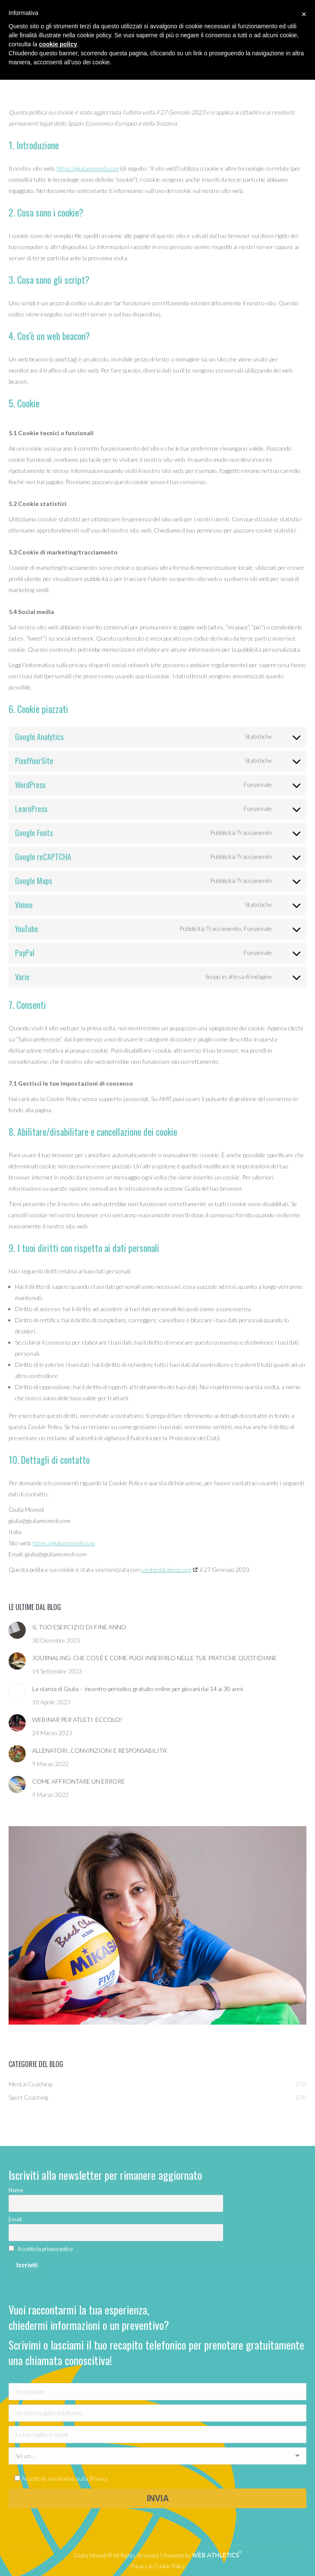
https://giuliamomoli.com (88, 168)
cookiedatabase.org (166, 1569)
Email (15, 2219)
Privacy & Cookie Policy (157, 2566)
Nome (16, 2190)
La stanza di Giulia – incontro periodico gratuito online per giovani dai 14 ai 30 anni (137, 1688)
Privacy (98, 2478)
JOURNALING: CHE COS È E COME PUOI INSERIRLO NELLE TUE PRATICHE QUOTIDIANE (154, 1657)
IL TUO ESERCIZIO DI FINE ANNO (79, 1627)
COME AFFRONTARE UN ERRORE (78, 1781)
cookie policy (58, 44)
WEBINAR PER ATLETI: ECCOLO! (77, 1719)
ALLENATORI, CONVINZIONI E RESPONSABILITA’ (99, 1750)
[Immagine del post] (17, 1630)
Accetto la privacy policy (45, 2249)
